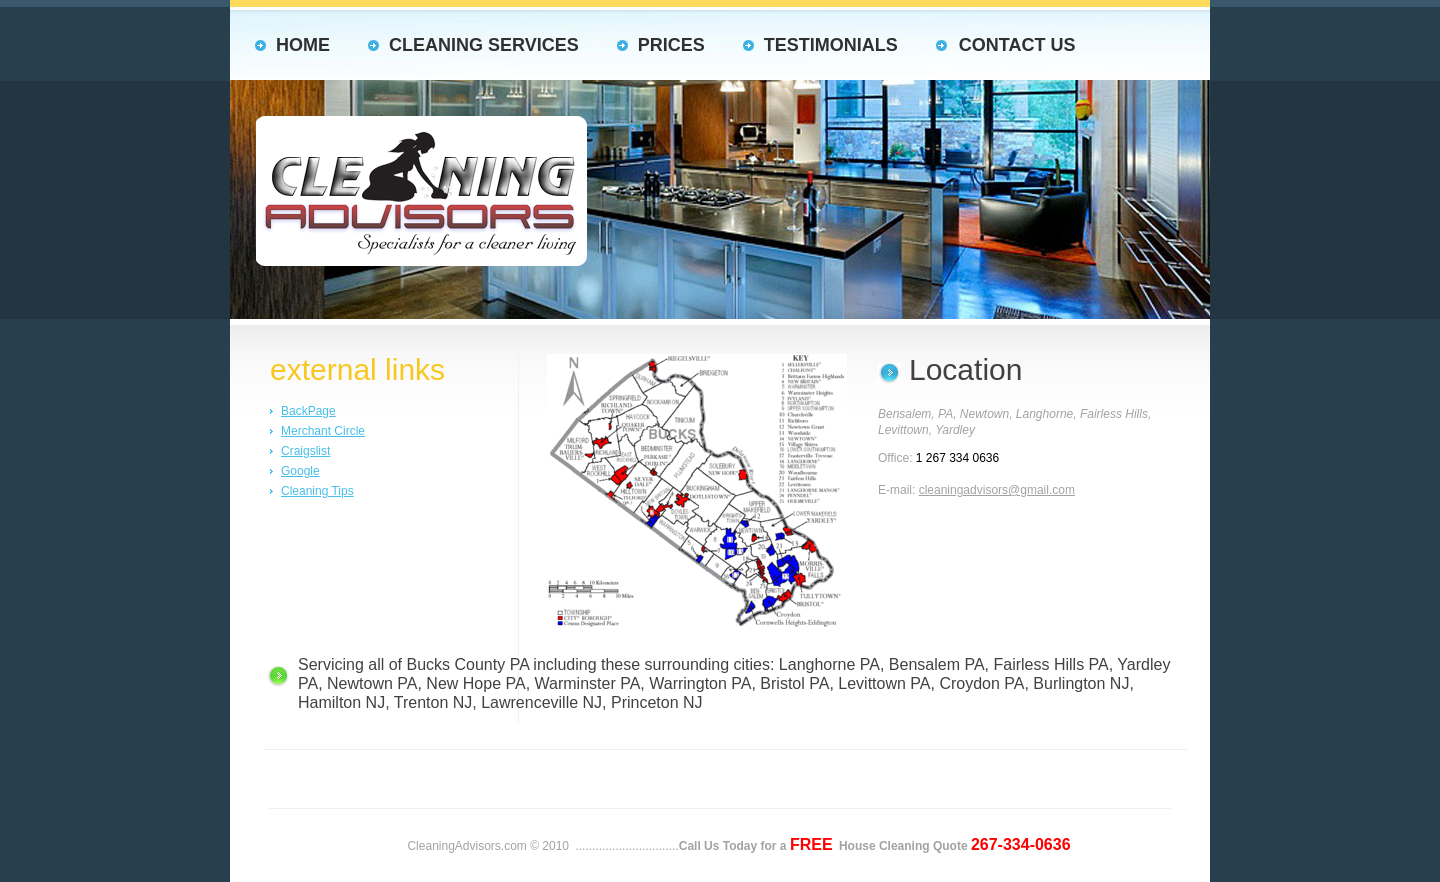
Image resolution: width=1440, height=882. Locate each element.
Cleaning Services (484, 45)
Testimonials (831, 45)
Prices (671, 45)
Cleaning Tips (317, 491)
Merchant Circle (323, 431)
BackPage (308, 411)
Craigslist (305, 451)
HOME (303, 45)
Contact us (1017, 45)
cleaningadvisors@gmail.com (997, 490)
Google (300, 471)
